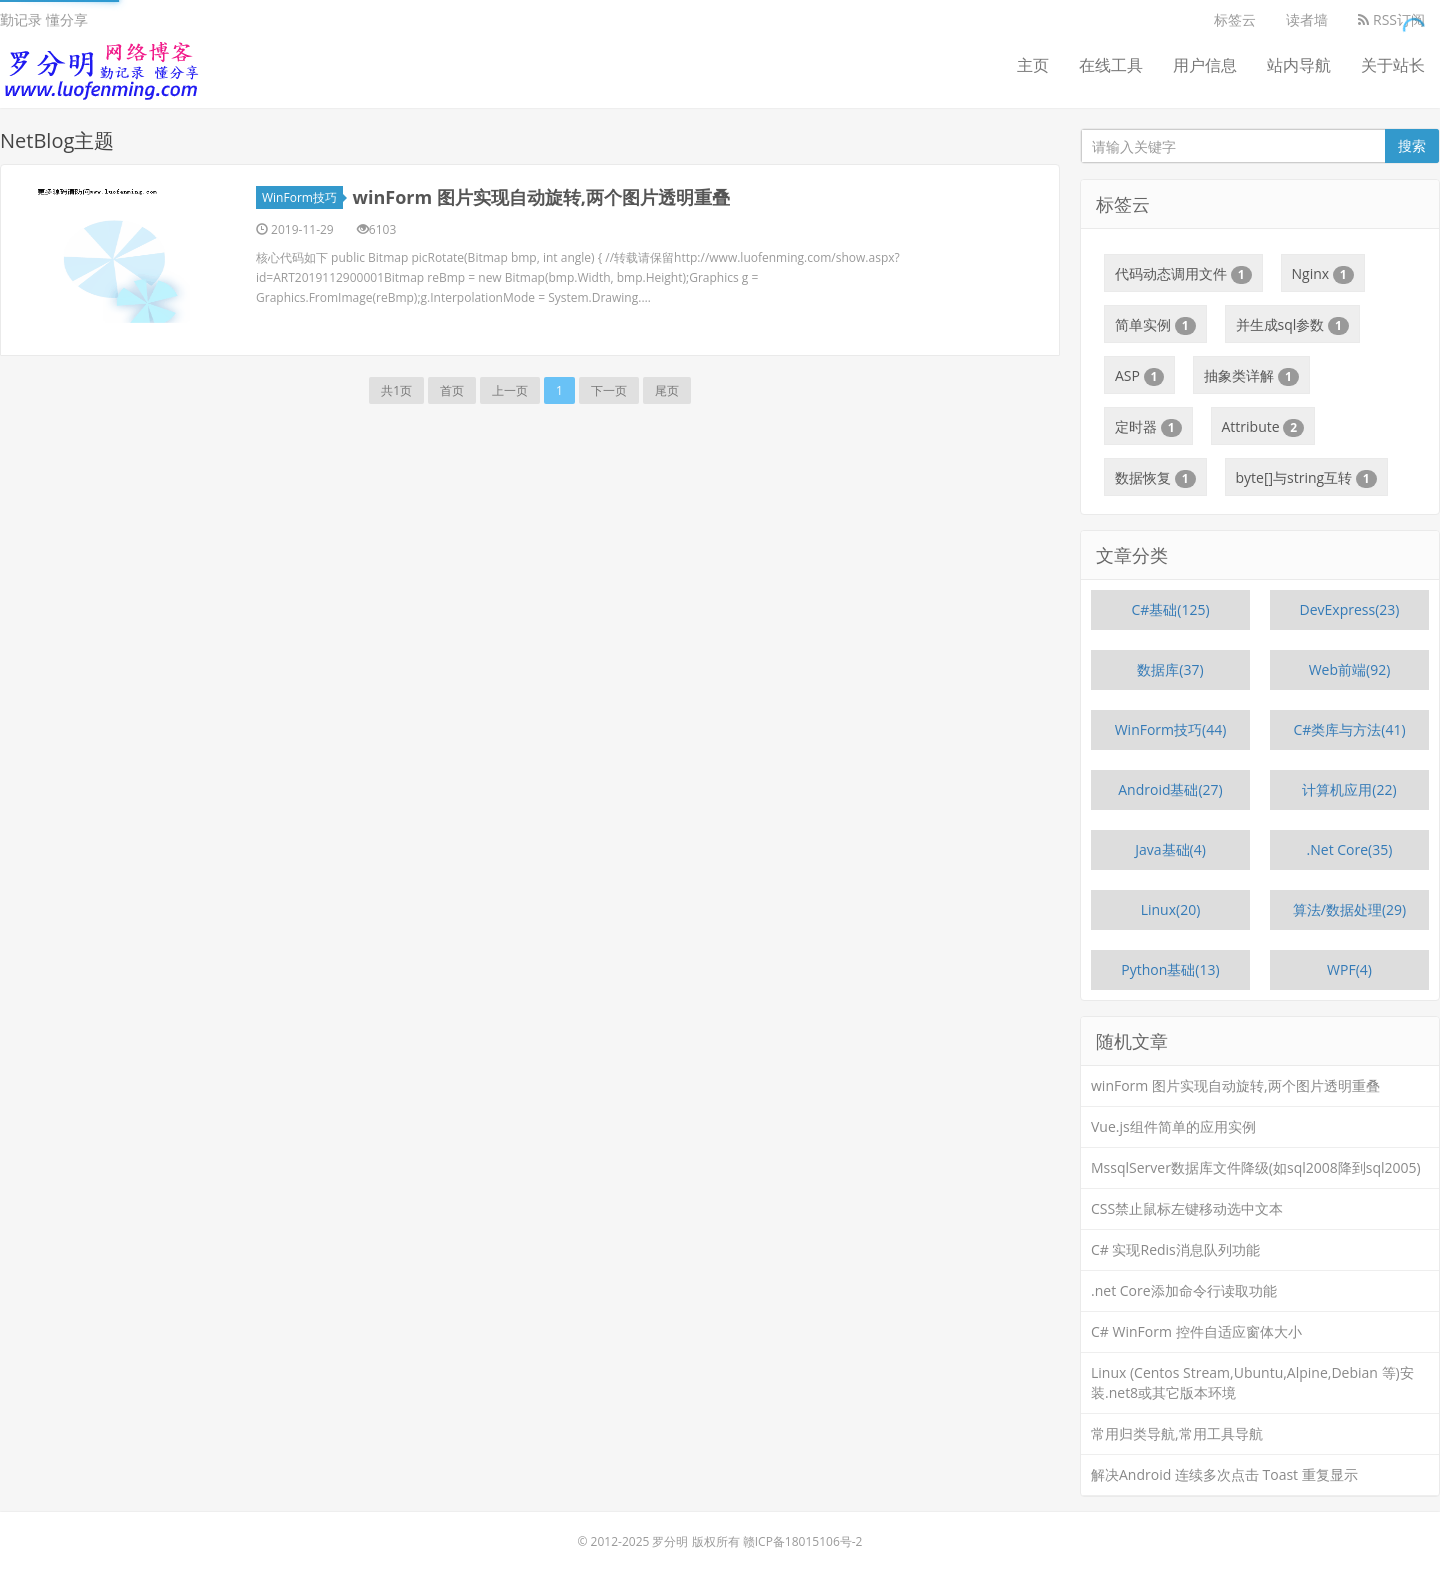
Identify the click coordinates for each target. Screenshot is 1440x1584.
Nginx (1323, 274)
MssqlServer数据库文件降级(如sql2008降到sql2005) (1256, 1167)
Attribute (1263, 427)
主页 (1033, 65)
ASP (1139, 376)
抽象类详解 (1251, 376)
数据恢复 (1155, 478)
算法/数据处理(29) (1349, 909)
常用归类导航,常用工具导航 (1177, 1433)
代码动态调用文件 (1183, 274)
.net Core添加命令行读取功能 (1184, 1290)
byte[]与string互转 (1306, 478)
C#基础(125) (1170, 609)
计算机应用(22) (1349, 789)
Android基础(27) (1170, 789)
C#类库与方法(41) (1349, 729)
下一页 (609, 390)
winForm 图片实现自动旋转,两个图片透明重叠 (541, 197)
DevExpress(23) (1350, 609)
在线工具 (1111, 65)
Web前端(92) (1350, 669)
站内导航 (1299, 65)
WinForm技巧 (302, 197)
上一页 (510, 390)
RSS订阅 (1391, 19)
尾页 (667, 390)
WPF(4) (1349, 969)
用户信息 (1205, 65)
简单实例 (1155, 325)
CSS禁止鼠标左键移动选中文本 (1187, 1208)
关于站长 (1393, 65)
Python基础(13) (1170, 969)
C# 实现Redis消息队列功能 (1175, 1249)
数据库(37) (1170, 669)
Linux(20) (1171, 909)
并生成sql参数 (1292, 325)
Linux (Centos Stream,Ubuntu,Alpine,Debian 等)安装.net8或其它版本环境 (1252, 1382)
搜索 (1412, 145)
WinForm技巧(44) (1171, 729)
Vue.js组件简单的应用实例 (1173, 1126)
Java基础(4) (1170, 849)
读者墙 (1307, 19)
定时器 (1148, 427)
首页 (452, 390)
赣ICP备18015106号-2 (803, 1541)
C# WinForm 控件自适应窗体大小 (1196, 1331)
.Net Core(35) (1350, 849)
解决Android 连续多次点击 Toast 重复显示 (1224, 1474)
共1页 (396, 390)
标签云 (1235, 19)
